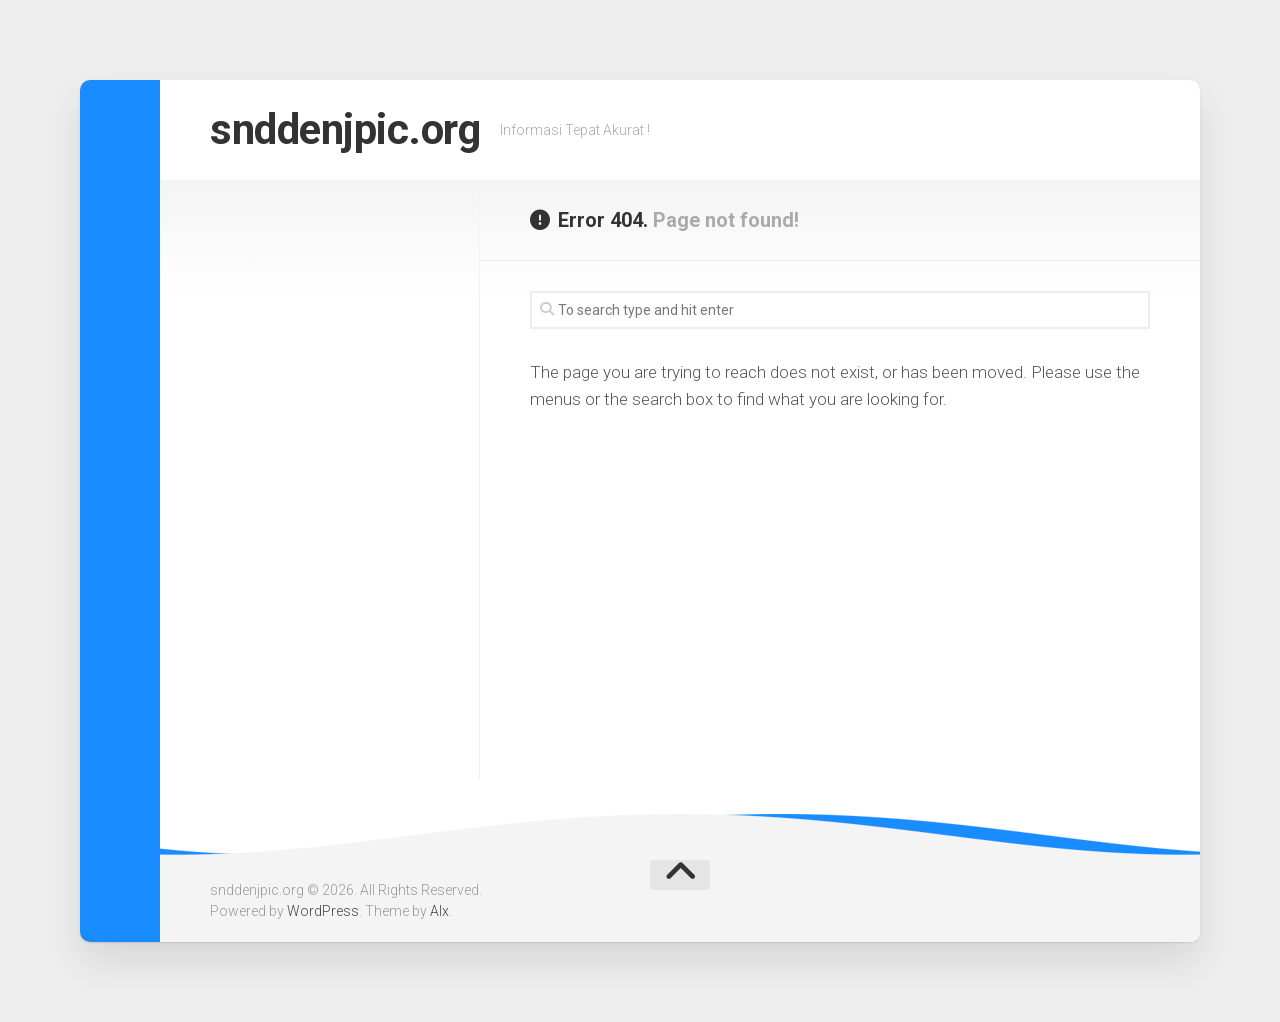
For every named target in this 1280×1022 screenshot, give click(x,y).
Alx (439, 911)
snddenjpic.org (345, 129)
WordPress (323, 911)
